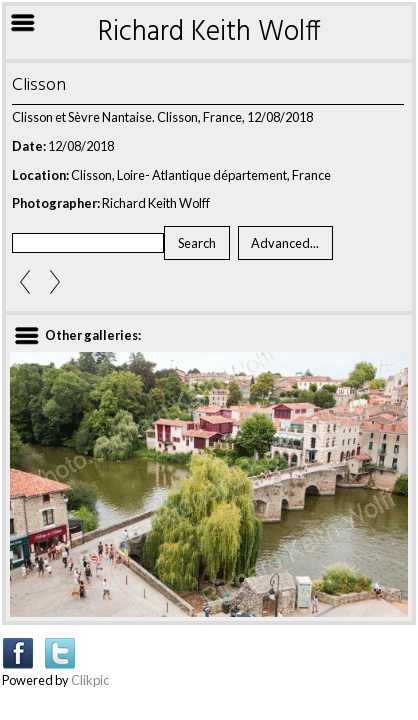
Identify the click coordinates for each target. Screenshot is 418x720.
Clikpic (90, 680)
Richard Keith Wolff (209, 32)
